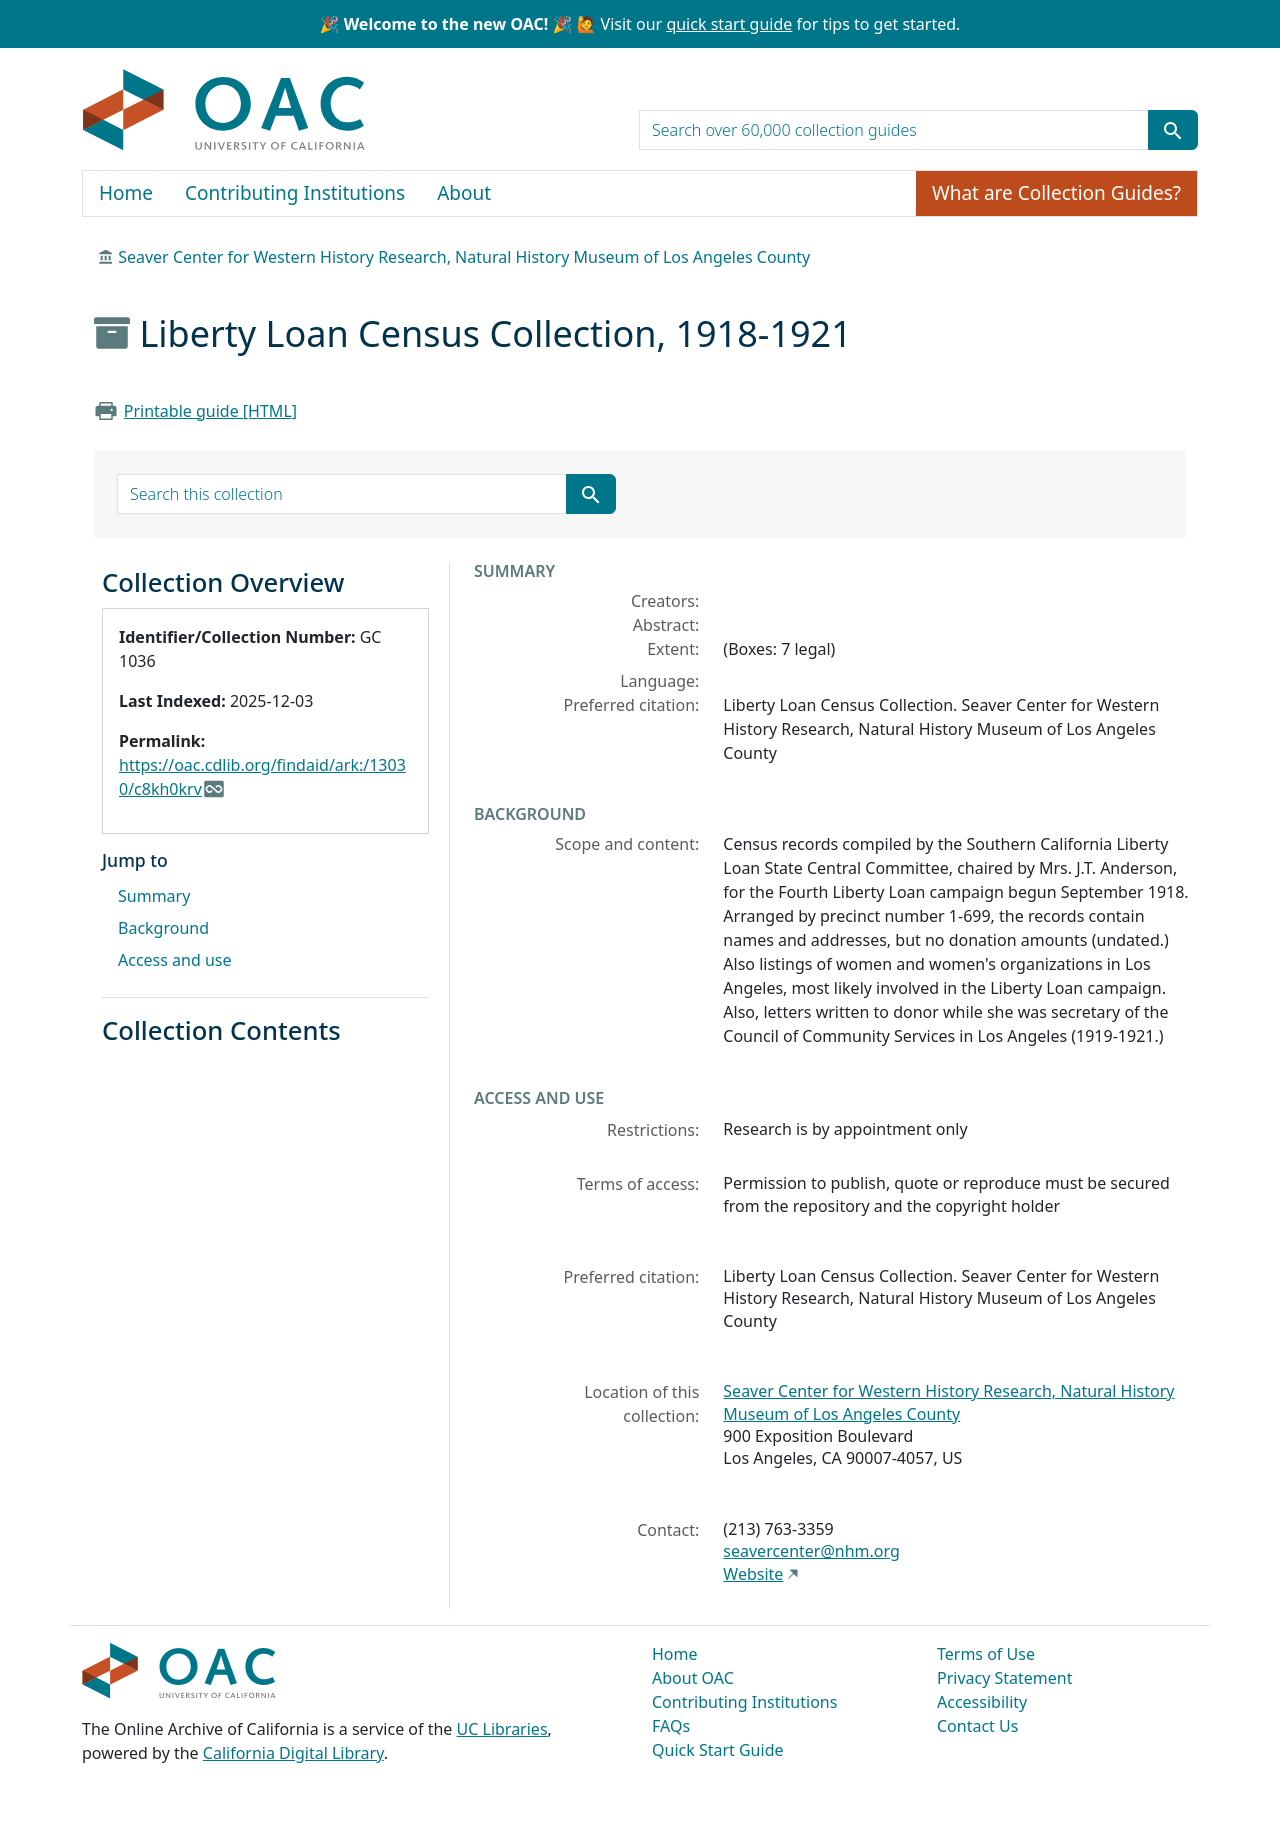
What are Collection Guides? (1056, 193)
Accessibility (982, 1702)
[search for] (894, 130)
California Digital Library (293, 1753)
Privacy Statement (1005, 1678)
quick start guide (729, 24)
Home (126, 193)
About (464, 193)
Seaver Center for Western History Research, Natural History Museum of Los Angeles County (464, 257)
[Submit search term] (1173, 130)
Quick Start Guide (718, 1750)
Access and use (175, 960)
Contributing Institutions (295, 193)
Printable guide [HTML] (210, 411)
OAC (224, 111)
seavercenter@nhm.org (811, 1551)
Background (163, 928)
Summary (154, 896)
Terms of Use (986, 1654)
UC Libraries (502, 1729)
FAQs (671, 1726)
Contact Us (977, 1726)
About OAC (693, 1678)
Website (753, 1574)
